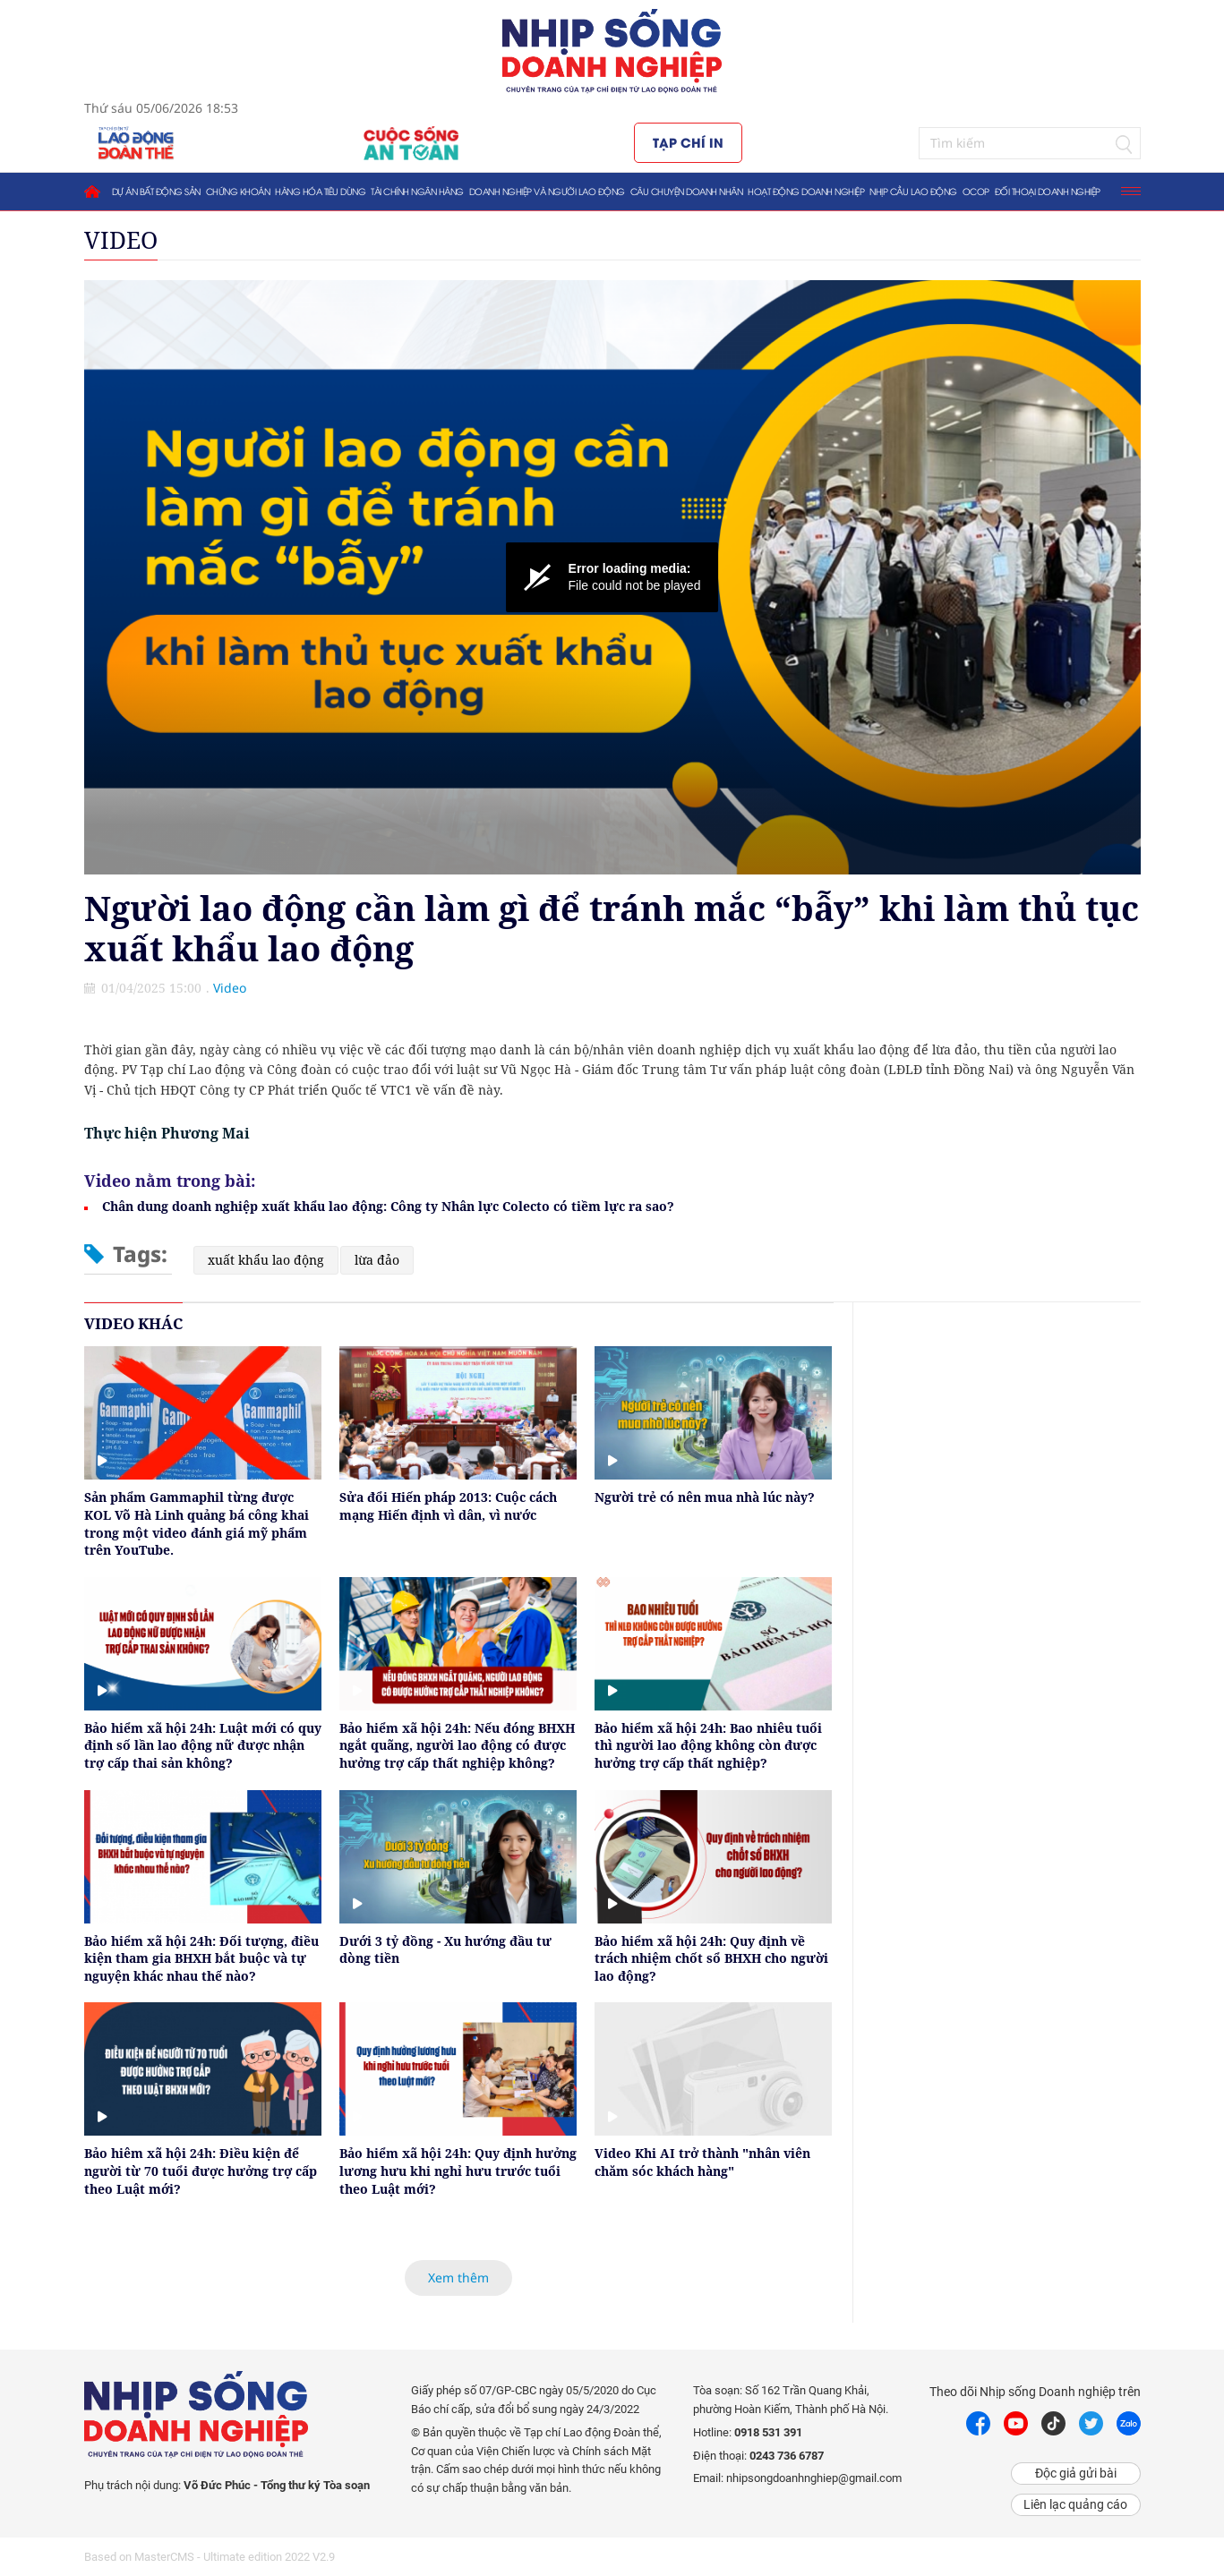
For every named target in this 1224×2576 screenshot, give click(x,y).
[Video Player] (612, 577)
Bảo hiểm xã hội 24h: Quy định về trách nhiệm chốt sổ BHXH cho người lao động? (711, 1958)
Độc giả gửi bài (1076, 2473)
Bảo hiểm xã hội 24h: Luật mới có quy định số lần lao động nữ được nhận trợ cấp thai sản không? (202, 1745)
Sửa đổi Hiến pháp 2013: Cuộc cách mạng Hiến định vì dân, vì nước (448, 1505)
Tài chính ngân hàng (417, 191)
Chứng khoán (238, 191)
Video (121, 240)
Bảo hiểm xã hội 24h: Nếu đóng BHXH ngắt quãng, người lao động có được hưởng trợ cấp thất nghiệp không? (457, 1745)
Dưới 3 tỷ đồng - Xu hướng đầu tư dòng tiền (445, 1949)
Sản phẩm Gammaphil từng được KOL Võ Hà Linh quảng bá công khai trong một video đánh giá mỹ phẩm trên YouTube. (196, 1523)
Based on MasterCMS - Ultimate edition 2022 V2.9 (209, 2556)
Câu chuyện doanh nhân (686, 191)
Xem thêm (458, 2277)
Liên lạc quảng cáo (1075, 2504)
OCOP (976, 191)
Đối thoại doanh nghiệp (1047, 191)
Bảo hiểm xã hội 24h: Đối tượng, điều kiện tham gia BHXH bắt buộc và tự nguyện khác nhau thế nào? (201, 1958)
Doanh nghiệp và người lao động (547, 191)
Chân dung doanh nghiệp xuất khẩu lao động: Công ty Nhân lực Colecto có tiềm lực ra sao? (388, 1206)
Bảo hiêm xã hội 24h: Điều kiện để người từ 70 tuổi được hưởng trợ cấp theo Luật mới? (200, 2170)
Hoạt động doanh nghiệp (806, 191)
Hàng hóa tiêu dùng (320, 191)
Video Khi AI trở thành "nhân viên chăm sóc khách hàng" (702, 2162)
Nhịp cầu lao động (913, 191)
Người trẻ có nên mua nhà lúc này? (705, 1497)
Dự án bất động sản (156, 191)
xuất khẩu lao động (266, 1259)
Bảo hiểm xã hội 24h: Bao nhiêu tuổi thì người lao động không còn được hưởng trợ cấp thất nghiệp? (708, 1745)
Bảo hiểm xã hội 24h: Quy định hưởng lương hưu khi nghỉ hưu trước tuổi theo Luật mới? (458, 2170)
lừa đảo (377, 1259)
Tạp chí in (688, 141)
